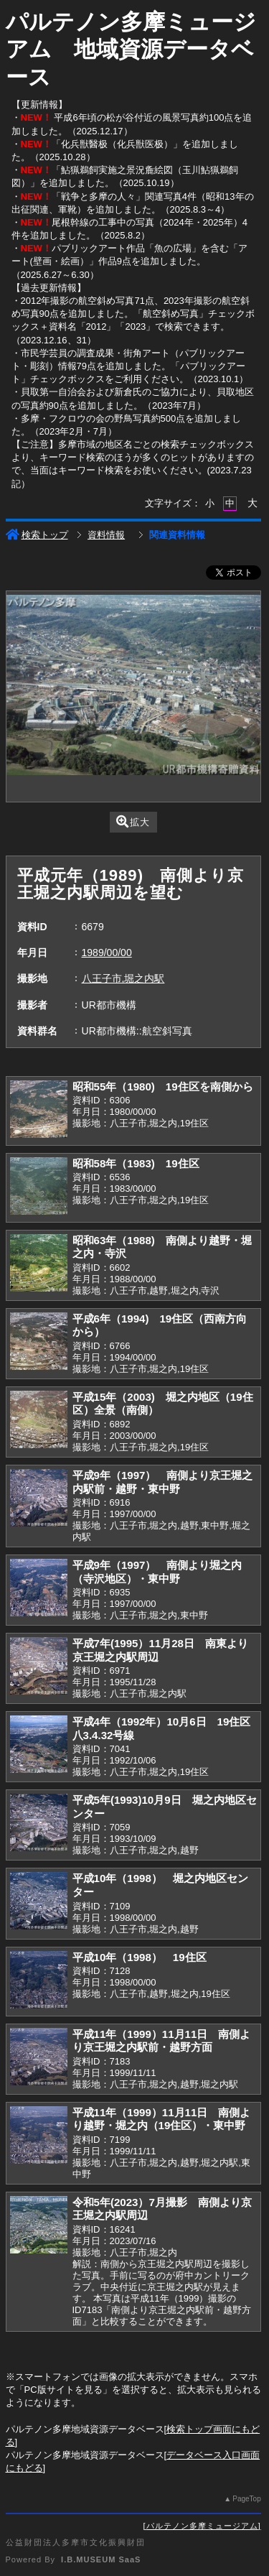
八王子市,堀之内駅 (123, 978)
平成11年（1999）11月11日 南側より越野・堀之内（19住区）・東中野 (161, 2119)
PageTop (246, 2499)
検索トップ (37, 534)
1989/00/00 (107, 952)
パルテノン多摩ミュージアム (202, 2525)
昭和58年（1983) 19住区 (135, 1163)
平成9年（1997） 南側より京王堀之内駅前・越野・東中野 (162, 1482)
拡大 (133, 821)
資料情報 (106, 534)
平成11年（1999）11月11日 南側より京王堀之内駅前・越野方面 (161, 2041)
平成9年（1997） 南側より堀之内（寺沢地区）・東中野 (157, 1572)
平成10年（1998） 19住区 (139, 1957)
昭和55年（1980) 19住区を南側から (162, 1086)
